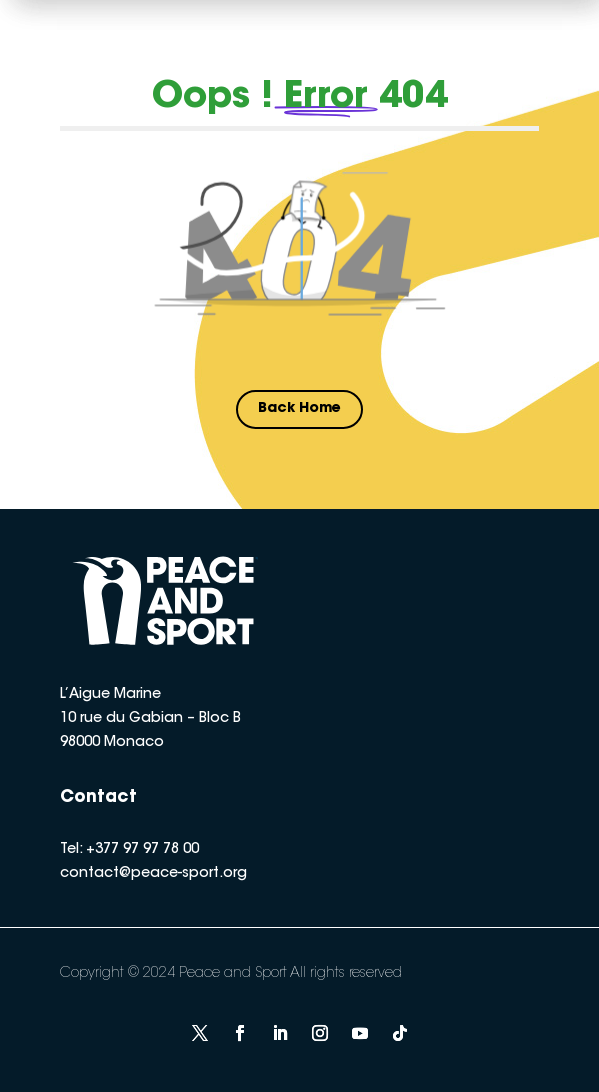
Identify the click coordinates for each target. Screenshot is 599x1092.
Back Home (299, 409)
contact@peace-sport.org (153, 874)
